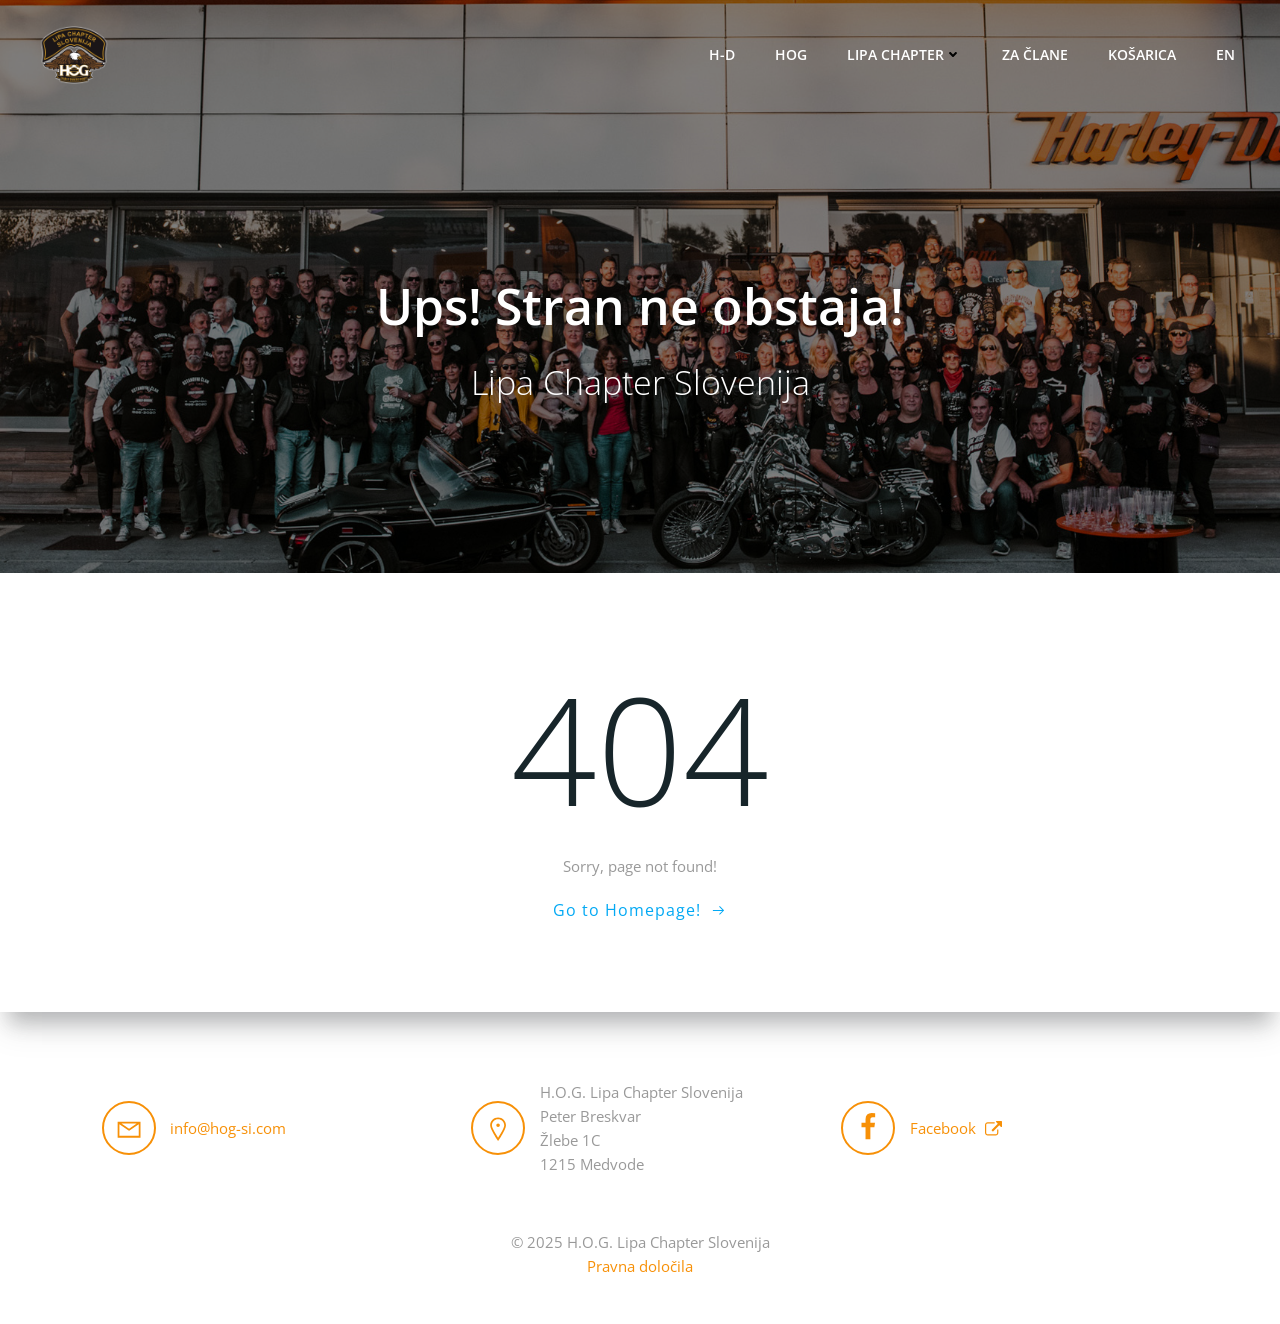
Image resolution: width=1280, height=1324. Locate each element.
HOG (792, 55)
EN (1226, 55)
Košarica (1143, 55)
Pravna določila (640, 1266)
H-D (723, 55)
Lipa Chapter (905, 55)
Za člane (1036, 55)
